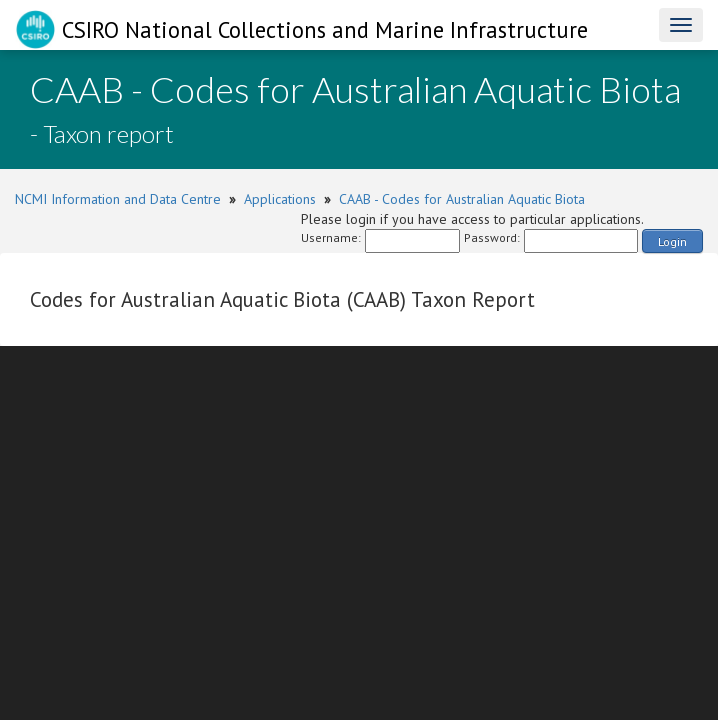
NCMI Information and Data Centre (118, 199)
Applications (280, 199)
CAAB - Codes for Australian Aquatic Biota (462, 199)
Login (672, 241)
